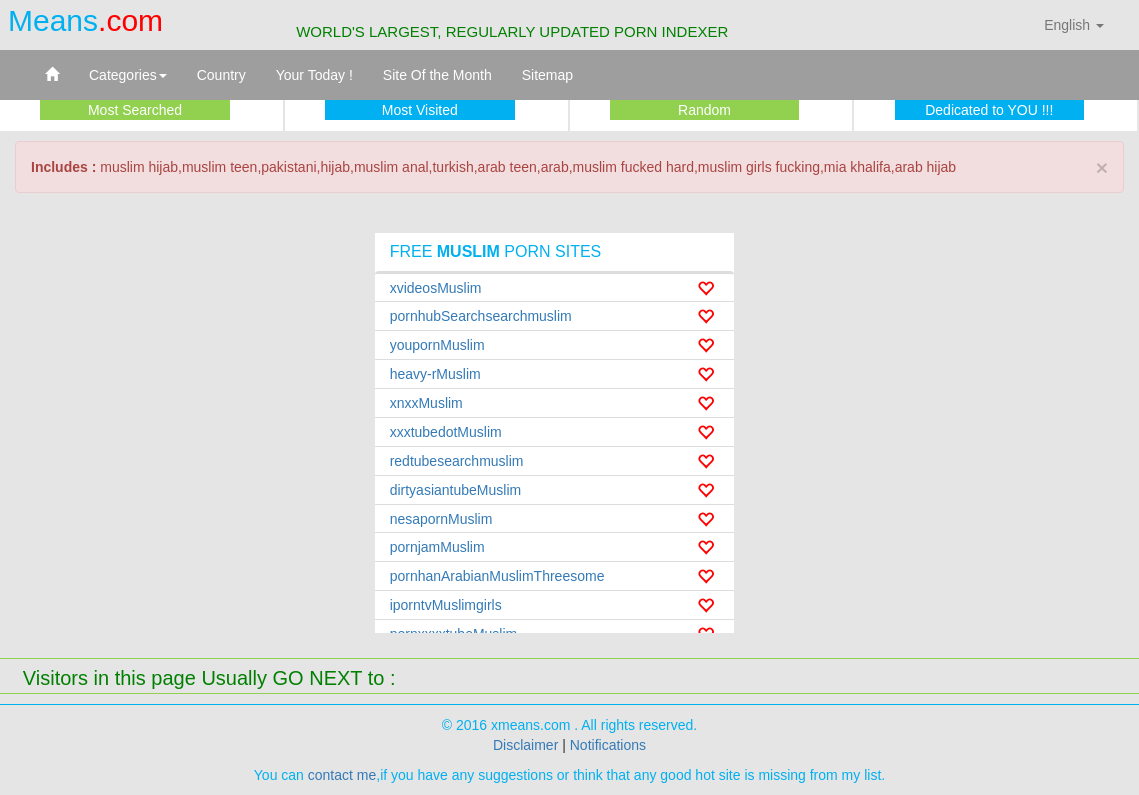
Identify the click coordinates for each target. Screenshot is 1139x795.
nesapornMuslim (441, 519)
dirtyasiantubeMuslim (456, 490)
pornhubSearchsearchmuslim (481, 316)
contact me (342, 775)
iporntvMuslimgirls (446, 605)
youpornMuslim (437, 345)
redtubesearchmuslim (457, 461)
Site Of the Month (437, 75)
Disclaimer (525, 745)
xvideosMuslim (436, 288)
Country (221, 75)
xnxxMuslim (426, 403)
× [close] (1102, 167)
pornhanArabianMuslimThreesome (497, 576)
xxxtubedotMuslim (446, 432)
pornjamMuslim (437, 547)
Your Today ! (314, 75)
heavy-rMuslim (435, 374)
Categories (128, 75)
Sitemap (547, 75)
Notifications (608, 745)
